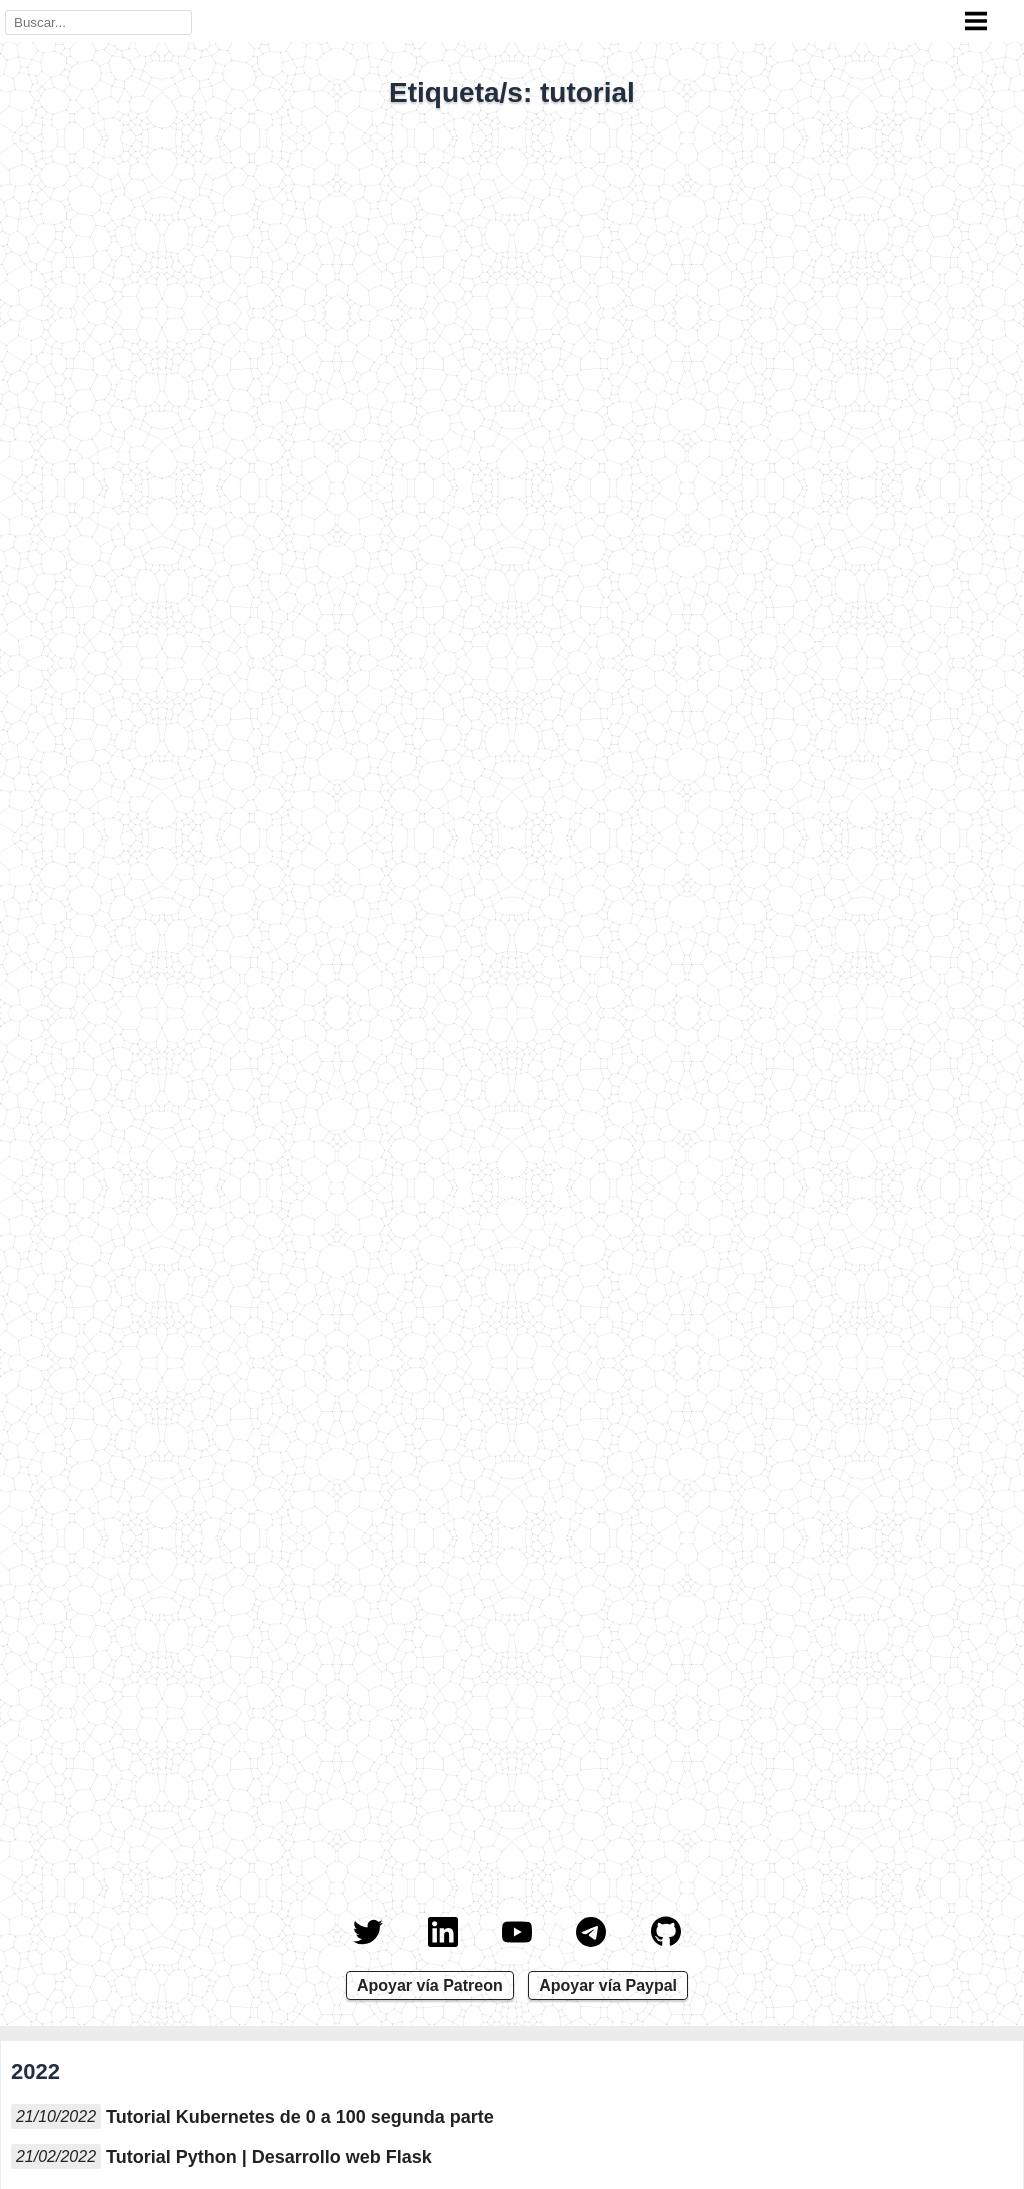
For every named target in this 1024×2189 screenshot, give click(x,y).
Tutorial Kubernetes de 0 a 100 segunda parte (300, 2117)
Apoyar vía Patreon (430, 1985)
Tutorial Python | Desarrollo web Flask (269, 2157)
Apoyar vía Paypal (608, 1985)
